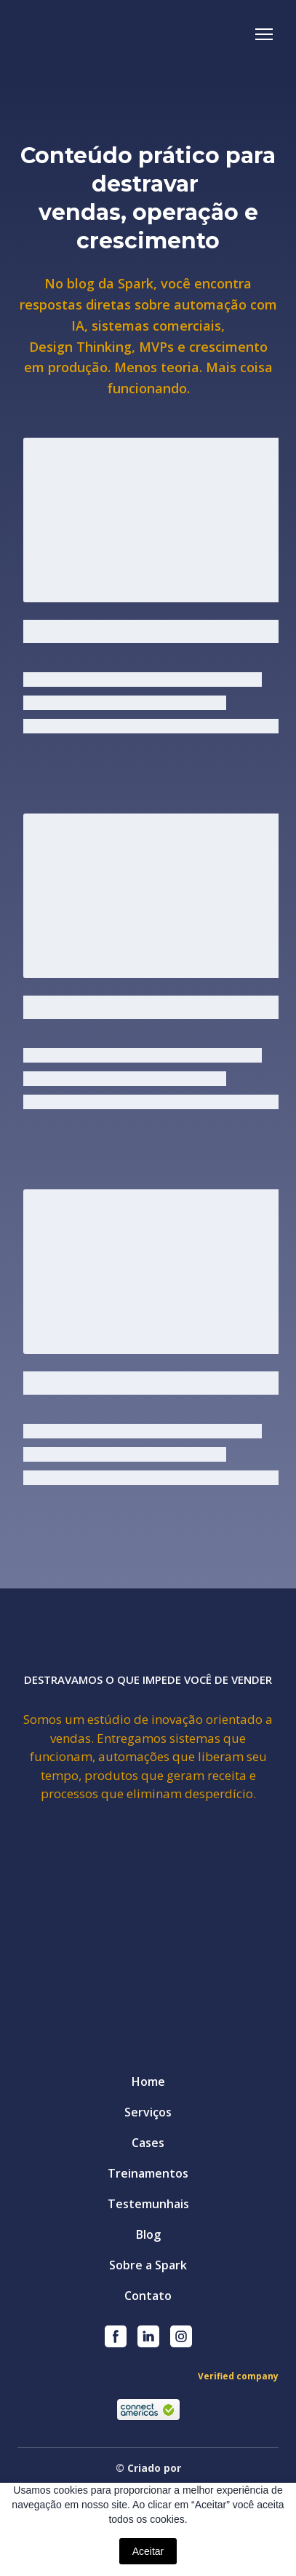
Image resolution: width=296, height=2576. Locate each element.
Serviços (148, 2112)
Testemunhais (148, 2204)
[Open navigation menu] (264, 34)
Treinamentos (148, 2173)
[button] (116, 2336)
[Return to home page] (97, 34)
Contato (148, 2296)
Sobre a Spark (148, 2265)
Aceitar (148, 2551)
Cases (148, 2143)
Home (148, 2081)
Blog (148, 2234)
